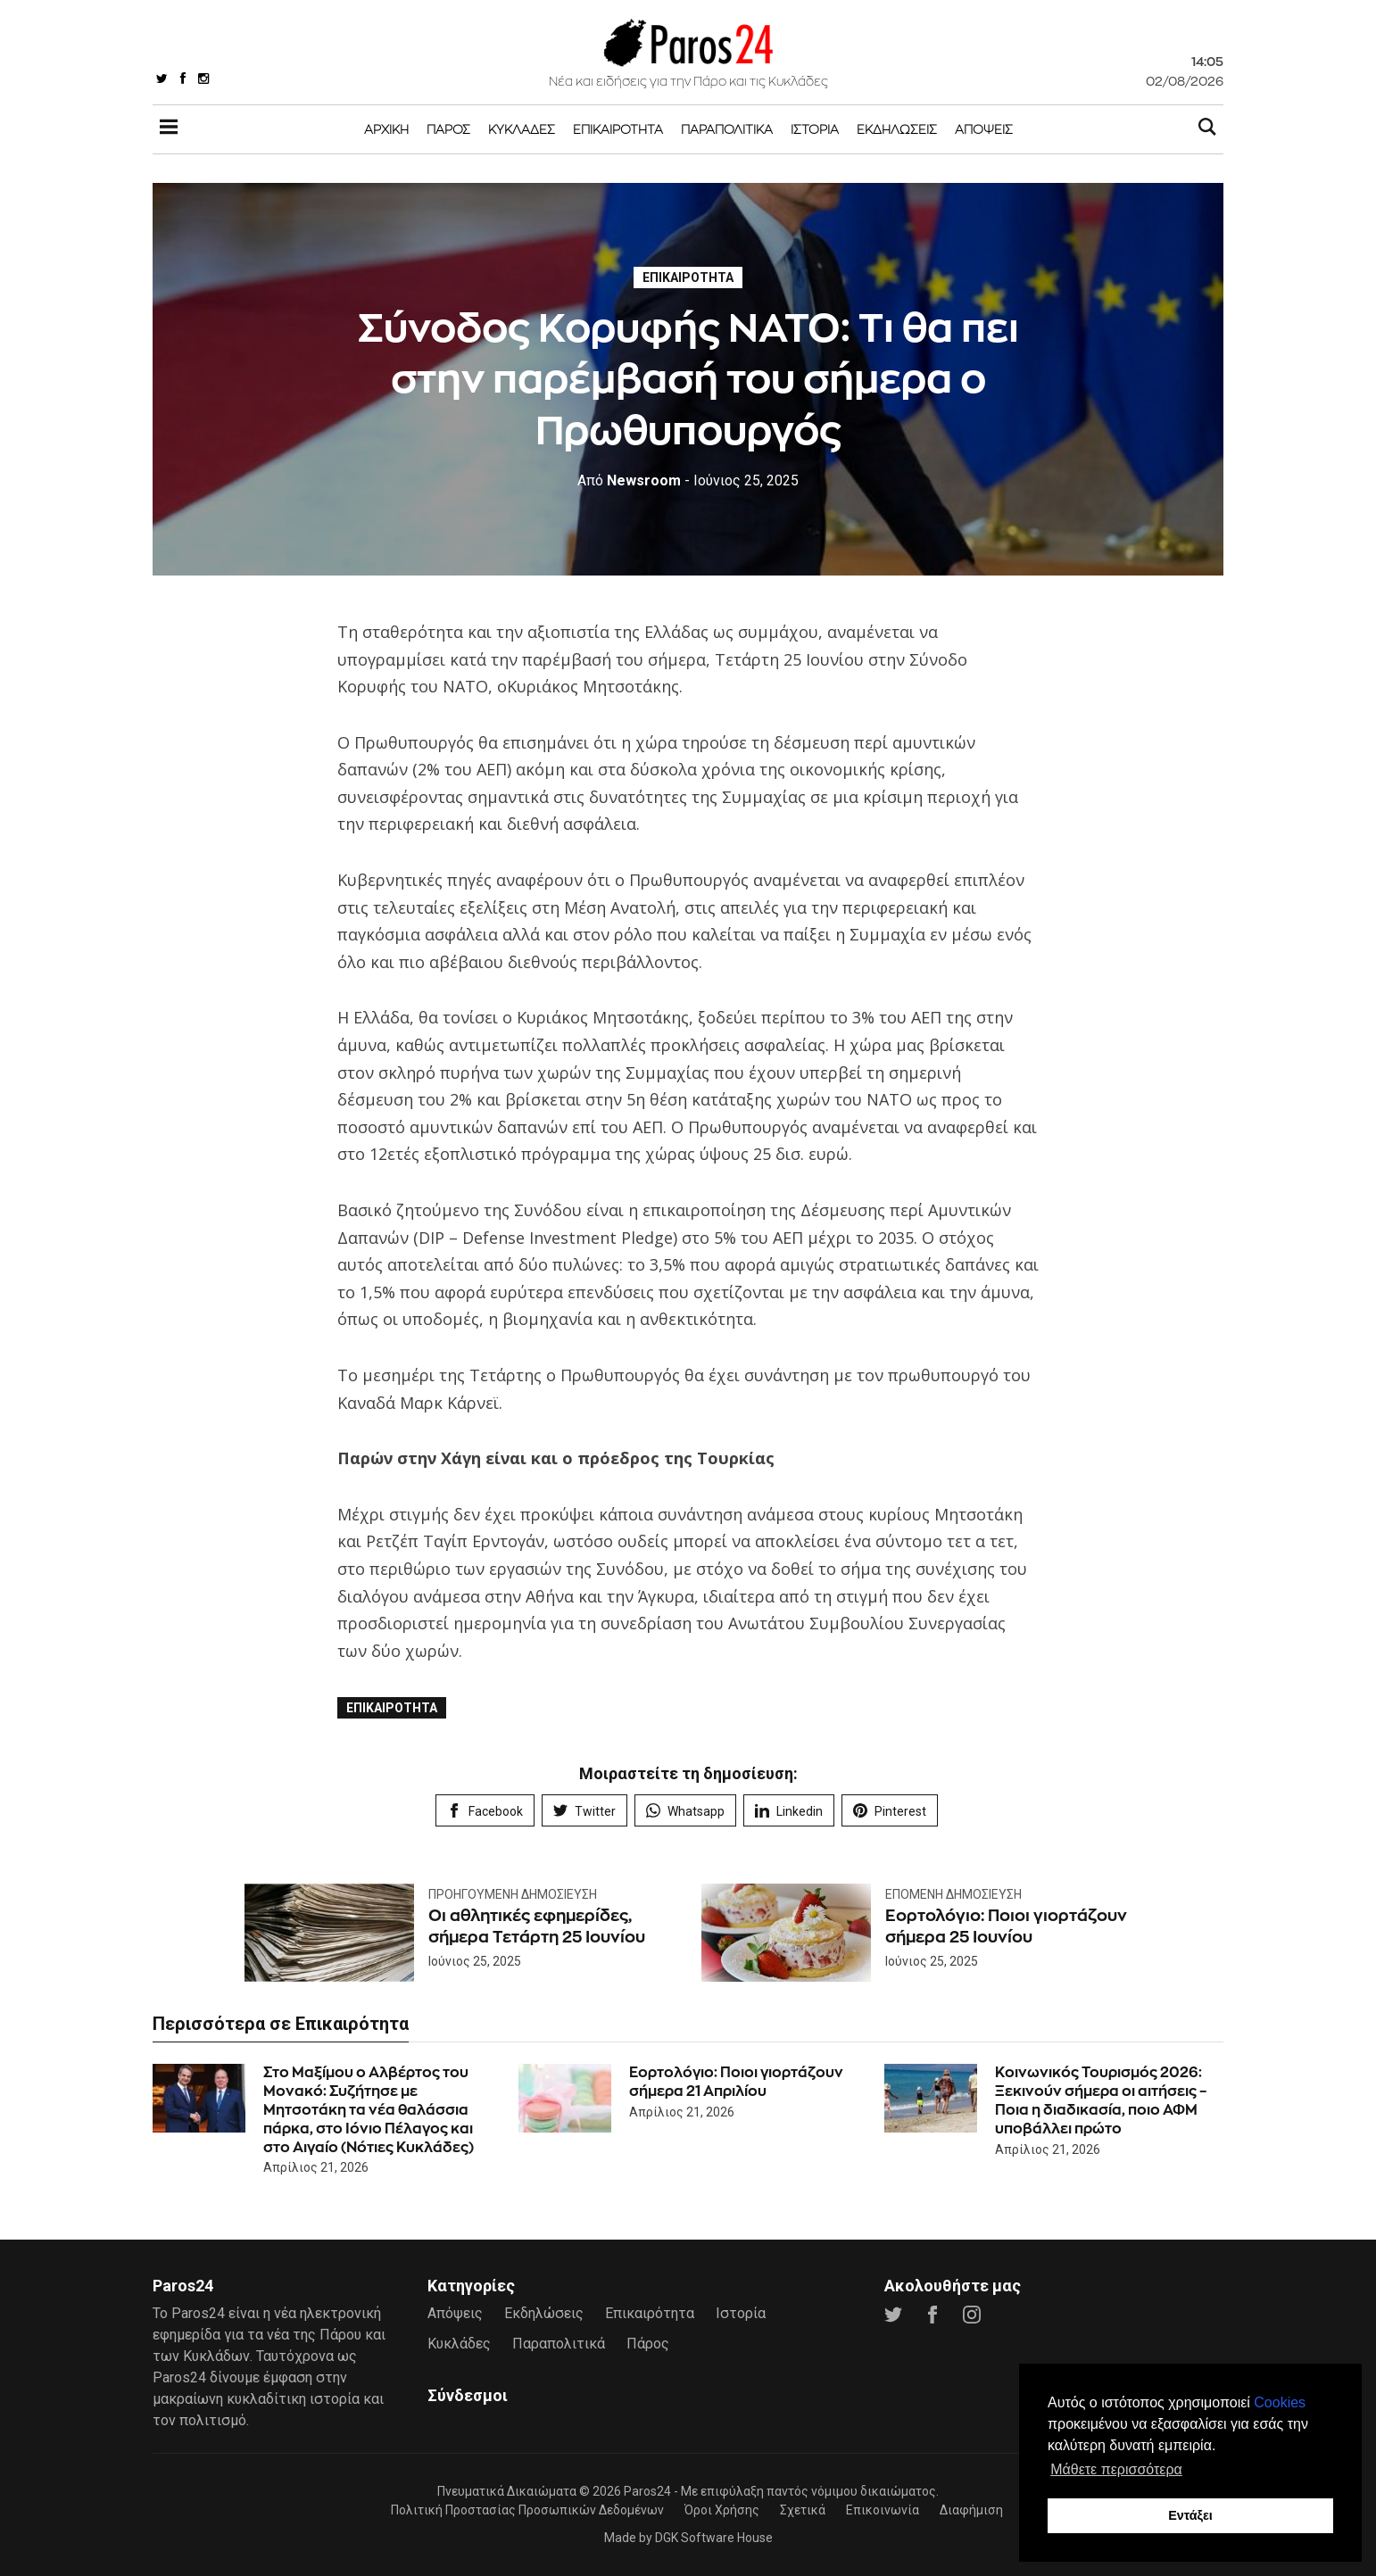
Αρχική (386, 129)
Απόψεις (984, 129)
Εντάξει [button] (1190, 2515)
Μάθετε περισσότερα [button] (1116, 2469)
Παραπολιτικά (727, 129)
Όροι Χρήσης (721, 2510)
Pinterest (889, 1810)
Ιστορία (815, 129)
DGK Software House (714, 2537)
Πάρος (448, 129)
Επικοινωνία (882, 2510)
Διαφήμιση (971, 2510)
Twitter (584, 1810)
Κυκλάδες (521, 129)
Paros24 (647, 2491)
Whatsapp (685, 1810)
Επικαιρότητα (618, 129)
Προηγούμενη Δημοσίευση (512, 1894)
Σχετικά (802, 2510)
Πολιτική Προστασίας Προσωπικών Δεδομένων (527, 2510)
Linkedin (789, 1810)
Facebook (485, 1810)
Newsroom (629, 480)
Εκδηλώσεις (897, 129)
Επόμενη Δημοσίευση (953, 1894)
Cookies (1280, 2402)
